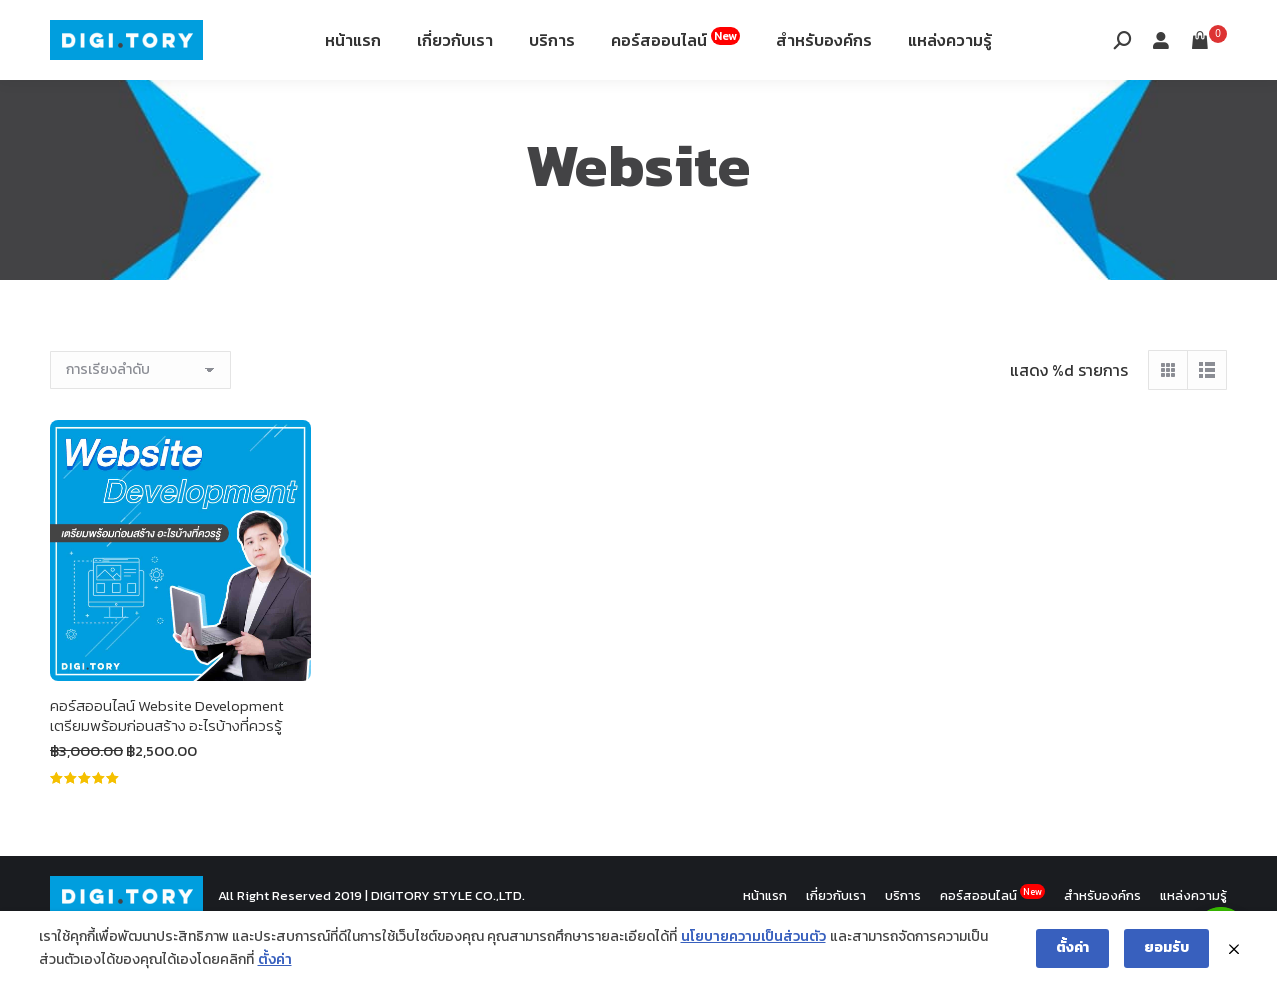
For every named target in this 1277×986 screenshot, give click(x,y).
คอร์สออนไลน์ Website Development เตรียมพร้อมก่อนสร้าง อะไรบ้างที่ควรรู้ (167, 765)
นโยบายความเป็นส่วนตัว (753, 936)
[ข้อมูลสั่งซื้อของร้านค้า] (140, 420)
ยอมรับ (1166, 947)
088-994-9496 (106, 28)
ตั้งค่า (275, 959)
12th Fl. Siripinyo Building (287, 28)
